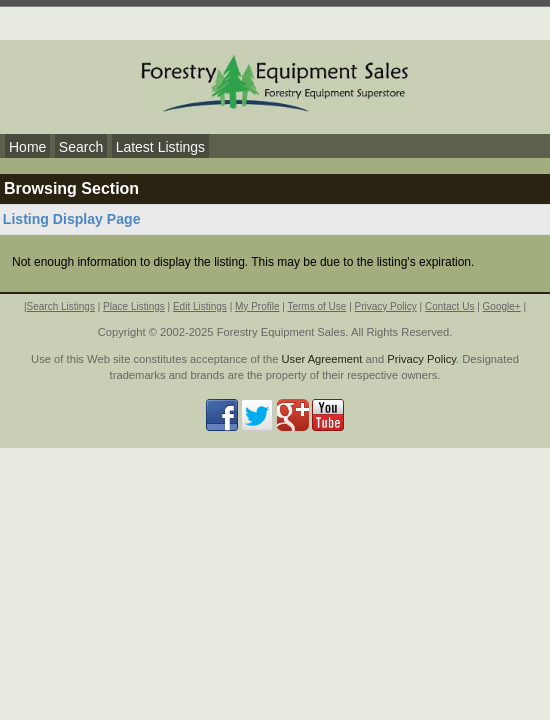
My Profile (257, 306)
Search (81, 147)
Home (27, 147)
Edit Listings (200, 306)
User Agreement (322, 359)
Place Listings (134, 306)
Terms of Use (316, 306)
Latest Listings (161, 147)
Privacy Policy (386, 306)
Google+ (502, 306)
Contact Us (449, 306)
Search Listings (61, 306)
